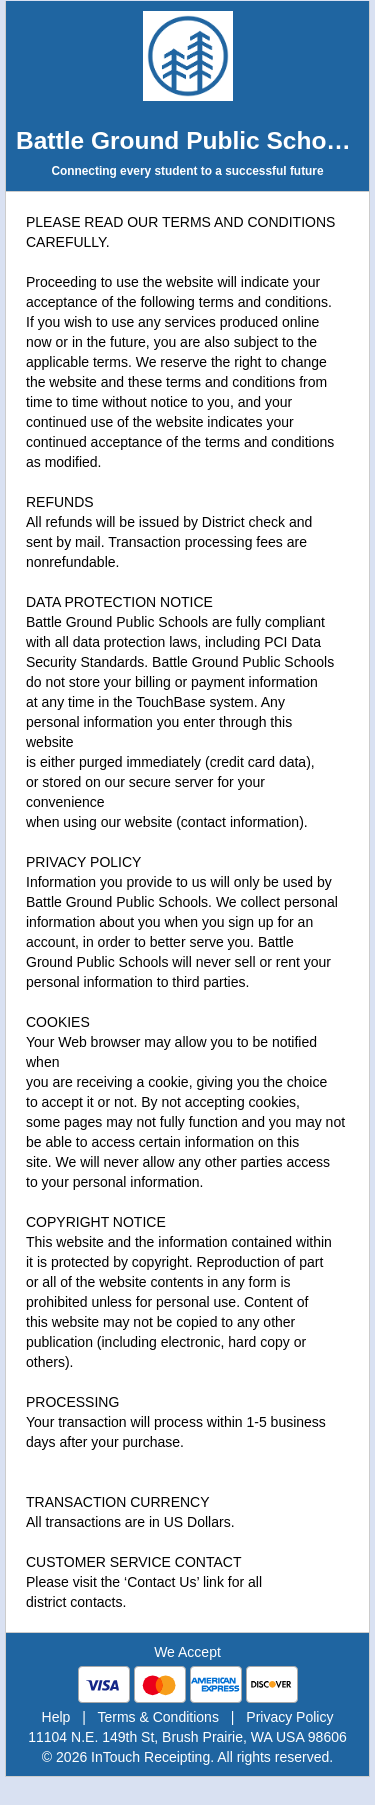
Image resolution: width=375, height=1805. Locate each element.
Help (56, 1717)
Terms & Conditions (158, 1717)
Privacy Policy (289, 1717)
